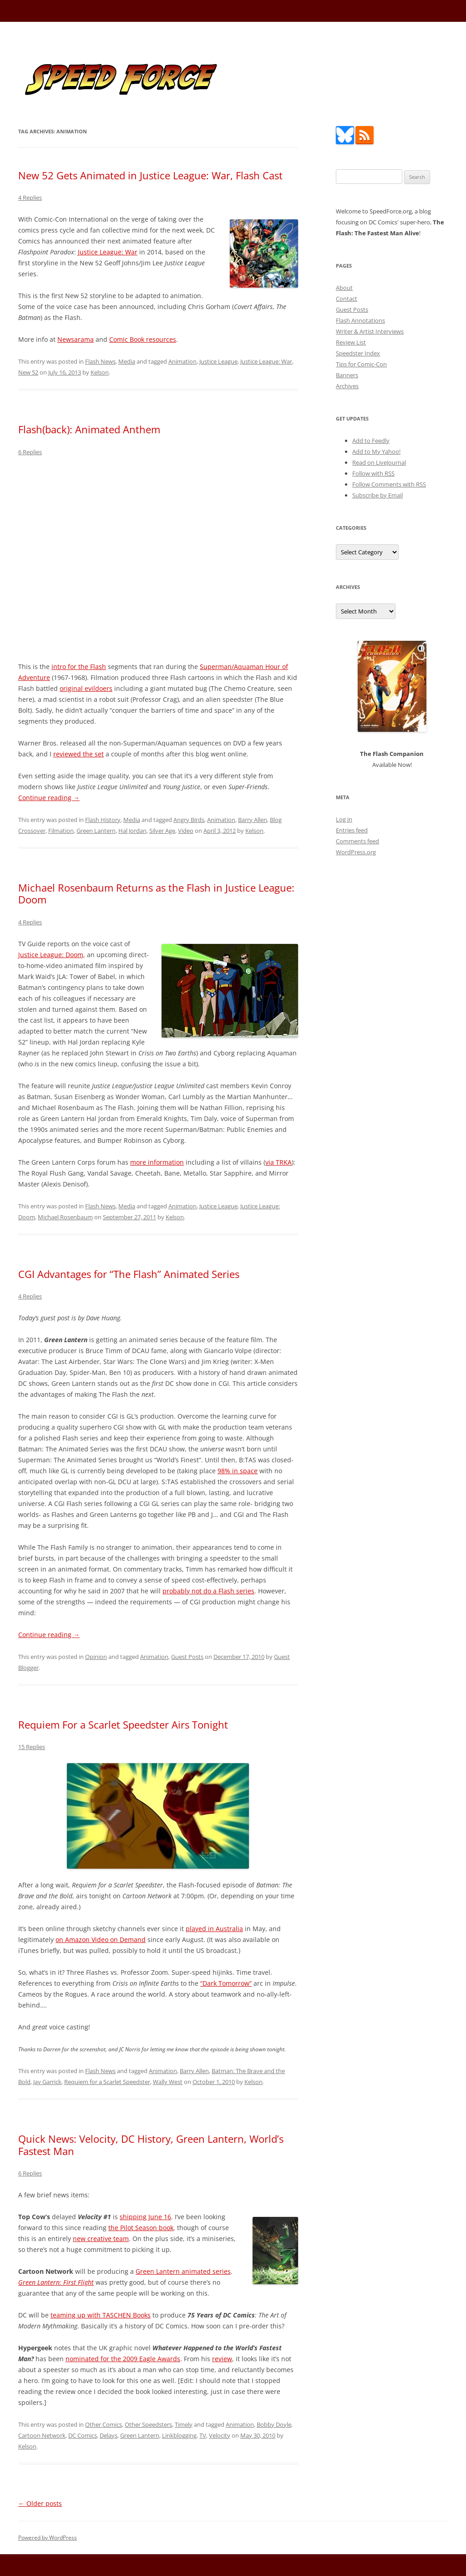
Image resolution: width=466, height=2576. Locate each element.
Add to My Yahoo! (376, 451)
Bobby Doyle (274, 2424)
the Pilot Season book (140, 2227)
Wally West (167, 2082)
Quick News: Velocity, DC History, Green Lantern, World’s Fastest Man (151, 2144)
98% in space (238, 1470)
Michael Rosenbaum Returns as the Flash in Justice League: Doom (156, 893)
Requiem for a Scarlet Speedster (107, 2082)
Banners (347, 375)
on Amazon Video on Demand (101, 1939)
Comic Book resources (142, 339)
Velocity (219, 2435)
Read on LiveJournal (379, 462)
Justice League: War (107, 252)
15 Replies (31, 1747)
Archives (347, 386)
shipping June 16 (145, 2216)
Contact (346, 298)
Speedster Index (358, 353)
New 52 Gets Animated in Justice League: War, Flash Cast (150, 175)
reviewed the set (78, 754)
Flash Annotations (360, 320)
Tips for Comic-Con (361, 364)
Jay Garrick (47, 2082)
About (344, 288)
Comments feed (357, 841)
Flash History (103, 820)
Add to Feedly (371, 440)
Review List (351, 342)
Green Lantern (96, 831)
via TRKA (278, 1162)
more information (157, 1162)
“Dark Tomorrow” (226, 1983)
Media (126, 361)
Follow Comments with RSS (389, 484)
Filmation (61, 831)
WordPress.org (356, 852)
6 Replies (30, 452)
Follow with (373, 473)
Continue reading (49, 797)
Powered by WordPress (47, 2537)
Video (185, 831)
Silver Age (162, 831)
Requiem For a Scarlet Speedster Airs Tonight (123, 1724)
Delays (108, 2435)
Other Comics (103, 2424)
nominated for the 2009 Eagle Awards (123, 2358)
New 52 (28, 372)
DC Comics (82, 2435)
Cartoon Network (42, 2435)
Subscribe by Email (377, 495)
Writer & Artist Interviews (370, 331)
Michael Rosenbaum (65, 1217)
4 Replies (30, 197)
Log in (344, 819)
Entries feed (352, 830)
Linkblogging (179, 2435)
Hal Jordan (132, 831)
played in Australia (214, 1928)
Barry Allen (252, 820)
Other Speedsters (148, 2424)
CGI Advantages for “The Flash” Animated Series (128, 1274)
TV (202, 2435)
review (222, 2358)
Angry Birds (188, 820)
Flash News (100, 361)
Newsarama (75, 339)
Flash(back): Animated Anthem (89, 429)
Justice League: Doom (50, 954)
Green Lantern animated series (183, 2271)
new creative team (101, 2238)
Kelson (100, 372)
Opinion (96, 1657)
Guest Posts (187, 1657)
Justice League (218, 361)
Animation (182, 361)
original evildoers (86, 688)
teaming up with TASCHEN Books (101, 2315)
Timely (183, 2424)
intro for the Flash (78, 666)
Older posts (40, 2503)
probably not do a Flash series (208, 1591)
